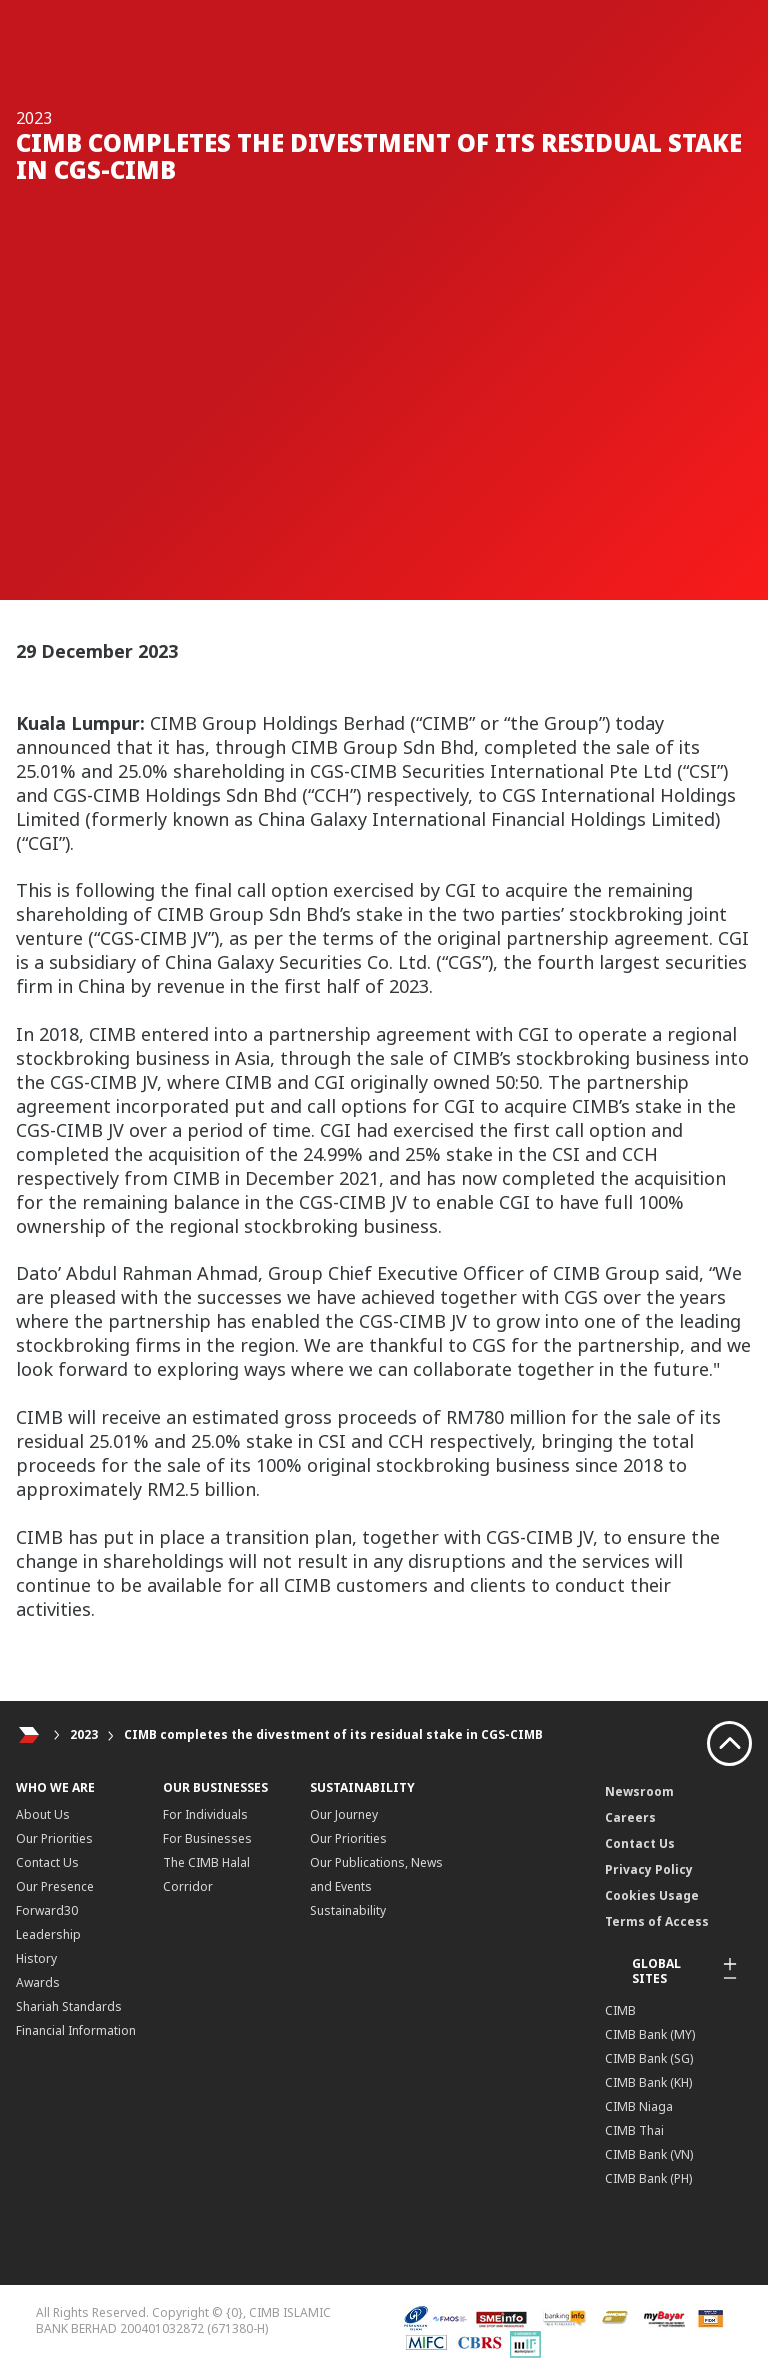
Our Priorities (54, 1838)
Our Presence (55, 1886)
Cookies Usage (652, 1895)
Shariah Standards (69, 2006)
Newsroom (639, 1791)
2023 (84, 1734)
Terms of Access (657, 1921)
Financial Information (76, 2030)
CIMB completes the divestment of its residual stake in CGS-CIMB (333, 1734)
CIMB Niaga (639, 2106)
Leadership (48, 1934)
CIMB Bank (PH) (648, 2178)
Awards (38, 1982)
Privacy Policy (649, 1869)
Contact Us (47, 1862)
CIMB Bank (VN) (649, 2154)
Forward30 (47, 1910)
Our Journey (344, 1814)
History (36, 1958)
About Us (43, 1814)
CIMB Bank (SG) (649, 2058)
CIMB (620, 2010)
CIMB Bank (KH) (648, 2082)
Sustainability (348, 1910)
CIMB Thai (634, 2130)
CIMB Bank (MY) (650, 2034)
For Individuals (205, 1814)
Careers (630, 1817)
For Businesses (207, 1838)
